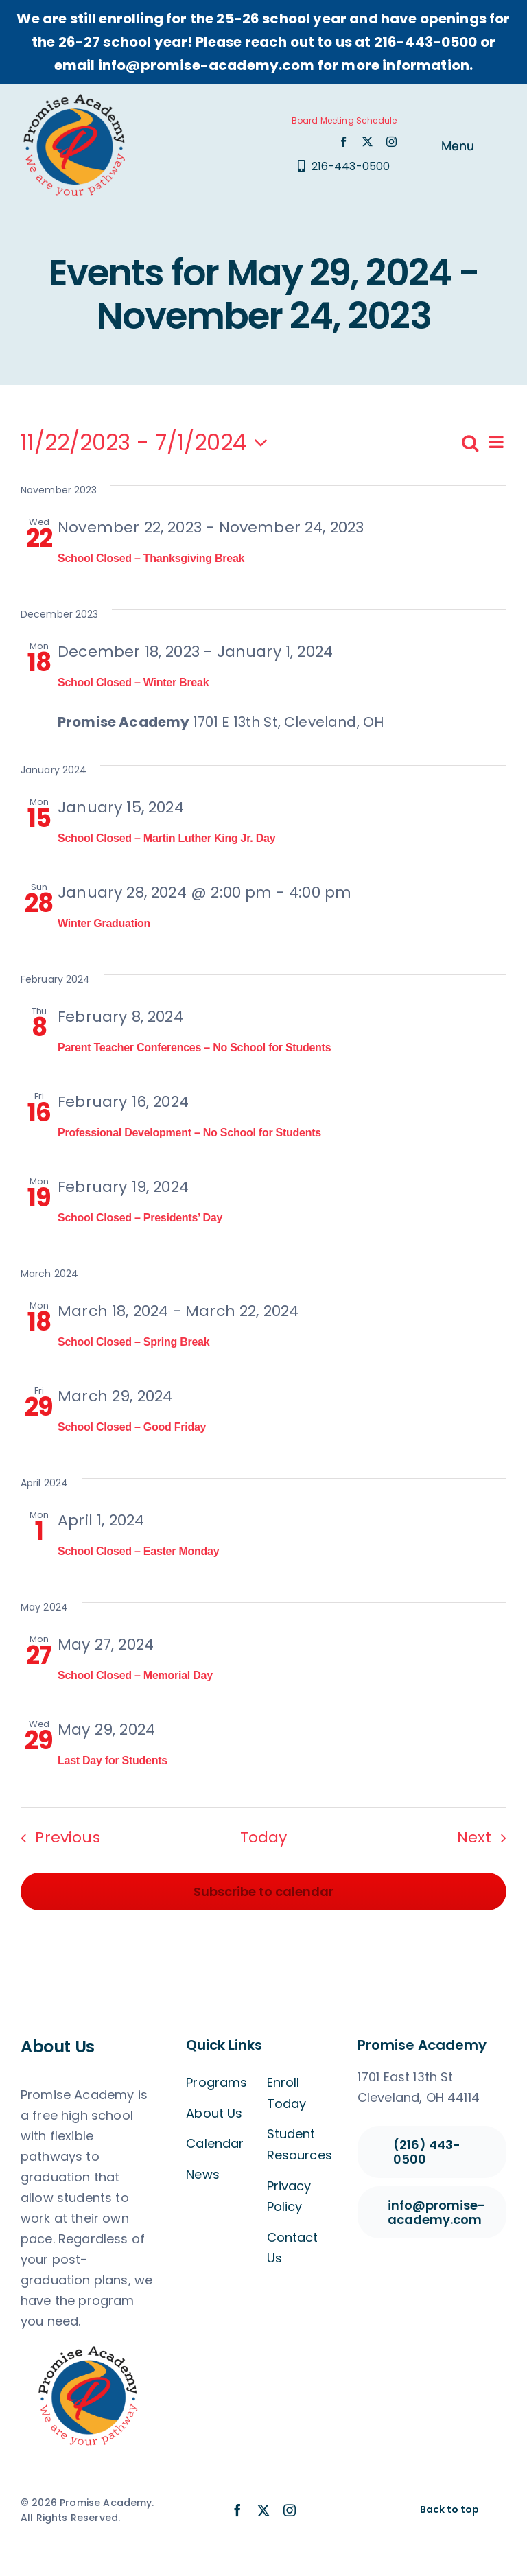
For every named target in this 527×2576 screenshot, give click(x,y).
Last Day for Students (112, 1760)
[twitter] (367, 142)
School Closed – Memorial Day (135, 1675)
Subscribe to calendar (263, 1891)
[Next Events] (486, 1837)
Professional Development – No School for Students (189, 1132)
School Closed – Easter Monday (138, 1551)
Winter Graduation (104, 923)
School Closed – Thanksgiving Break (151, 558)
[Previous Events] (56, 1837)
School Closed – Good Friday (132, 1427)
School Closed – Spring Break (133, 1342)
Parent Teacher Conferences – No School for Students (194, 1047)
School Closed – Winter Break (133, 682)
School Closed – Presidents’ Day (140, 1217)
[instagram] (391, 142)
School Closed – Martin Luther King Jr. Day (166, 838)
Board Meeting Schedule (344, 120)
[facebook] (343, 142)
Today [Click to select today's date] (264, 1837)
